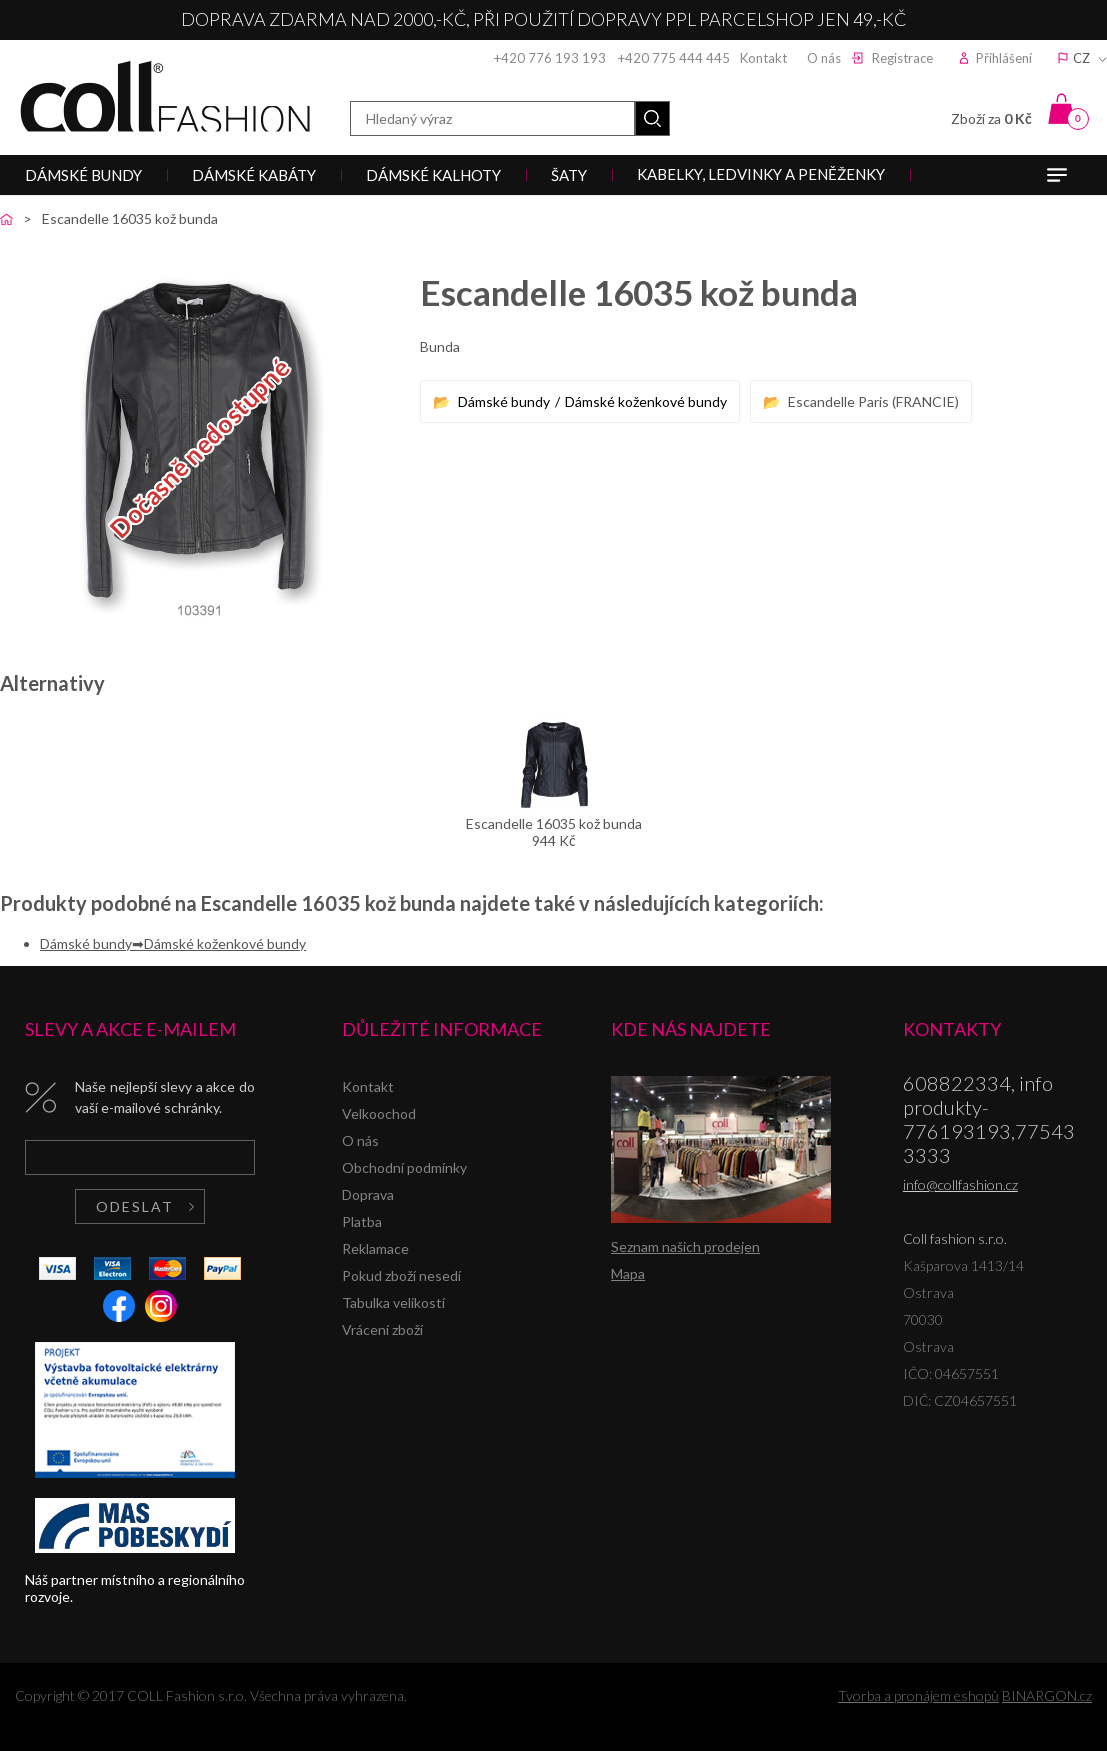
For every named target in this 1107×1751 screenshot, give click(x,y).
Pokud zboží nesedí (401, 1275)
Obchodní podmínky (404, 1167)
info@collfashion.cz (960, 1184)
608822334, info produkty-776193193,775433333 (989, 1119)
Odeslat (135, 1206)
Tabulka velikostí (393, 1302)
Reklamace (375, 1248)
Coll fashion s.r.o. (165, 96)
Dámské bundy (504, 401)
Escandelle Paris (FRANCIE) (873, 401)
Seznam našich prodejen (685, 1246)
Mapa (628, 1273)
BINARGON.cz (1047, 1695)
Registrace (902, 58)
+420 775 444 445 (674, 58)
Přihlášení (1004, 58)
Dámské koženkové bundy (646, 401)
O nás (824, 58)
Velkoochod (379, 1113)
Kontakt (763, 58)
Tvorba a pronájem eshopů (918, 1695)
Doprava (368, 1194)
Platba (362, 1221)
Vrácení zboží (382, 1329)
